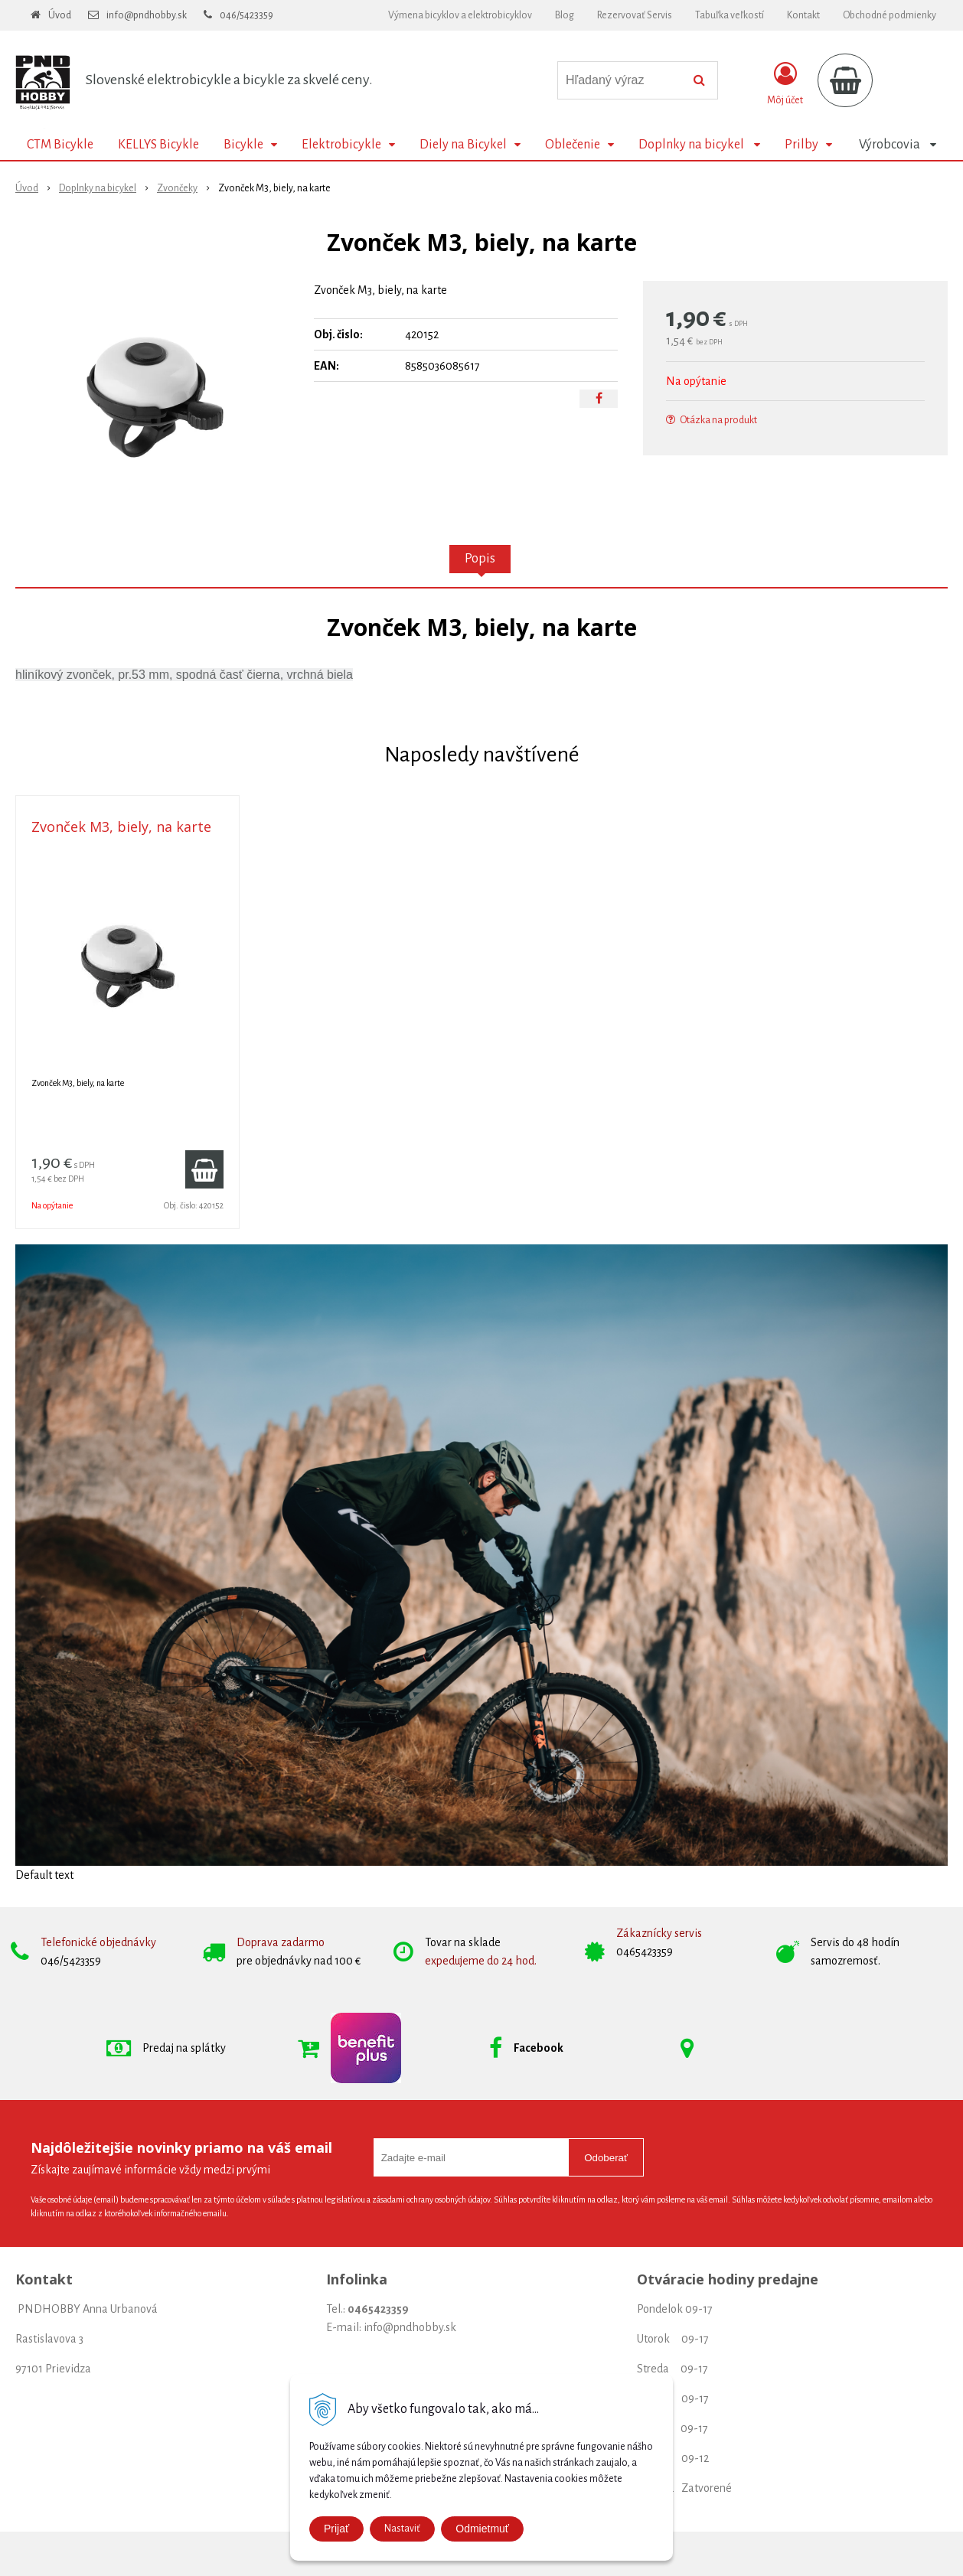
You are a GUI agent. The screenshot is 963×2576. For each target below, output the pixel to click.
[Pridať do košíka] (204, 1169)
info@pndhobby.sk (146, 15)
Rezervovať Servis (634, 15)
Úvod (59, 15)
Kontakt (803, 15)
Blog (564, 15)
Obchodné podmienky (889, 15)
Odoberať (606, 2158)
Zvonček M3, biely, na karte (121, 826)
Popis (480, 559)
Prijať (336, 2528)
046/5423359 (246, 15)
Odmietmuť (482, 2528)
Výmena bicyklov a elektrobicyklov (460, 15)
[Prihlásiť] (785, 83)
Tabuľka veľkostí (729, 15)
